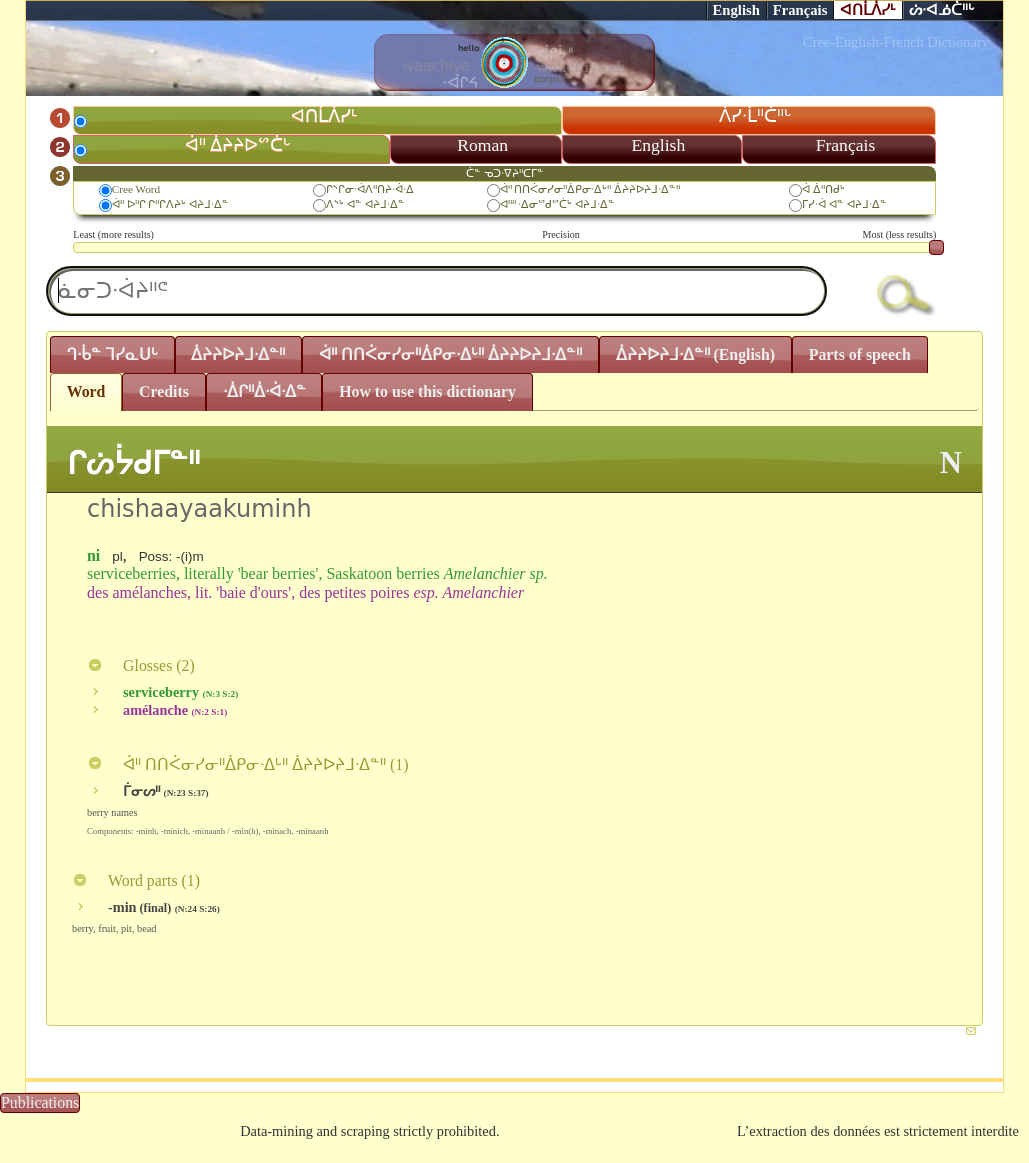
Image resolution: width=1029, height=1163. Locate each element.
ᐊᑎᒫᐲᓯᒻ (868, 10)
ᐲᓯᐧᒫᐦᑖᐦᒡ (755, 116)
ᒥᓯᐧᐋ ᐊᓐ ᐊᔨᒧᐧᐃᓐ (844, 204)
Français (800, 10)
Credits (164, 391)
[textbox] (436, 291)
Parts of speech (860, 354)
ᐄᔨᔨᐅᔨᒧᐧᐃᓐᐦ (238, 354)
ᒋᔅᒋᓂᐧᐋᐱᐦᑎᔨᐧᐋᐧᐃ (370, 189)
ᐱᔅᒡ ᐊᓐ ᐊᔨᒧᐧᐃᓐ (365, 204)
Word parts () (136, 880)
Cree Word (136, 189)
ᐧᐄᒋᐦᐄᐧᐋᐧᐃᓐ (264, 391)
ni (93, 555)
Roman (482, 145)
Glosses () (141, 665)
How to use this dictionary (427, 391)
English (736, 10)
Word (86, 391)
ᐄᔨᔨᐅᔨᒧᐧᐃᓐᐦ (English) (696, 354)
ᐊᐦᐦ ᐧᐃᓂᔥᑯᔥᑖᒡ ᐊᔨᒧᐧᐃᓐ (558, 204)
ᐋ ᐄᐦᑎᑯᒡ (823, 189)
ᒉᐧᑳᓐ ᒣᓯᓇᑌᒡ (112, 354)
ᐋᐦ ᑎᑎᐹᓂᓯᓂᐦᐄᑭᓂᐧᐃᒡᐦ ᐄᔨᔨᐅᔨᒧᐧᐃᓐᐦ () (247, 764)
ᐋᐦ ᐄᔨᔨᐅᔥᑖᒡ (238, 145)
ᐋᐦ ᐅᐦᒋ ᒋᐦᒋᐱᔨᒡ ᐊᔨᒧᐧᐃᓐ (170, 204)
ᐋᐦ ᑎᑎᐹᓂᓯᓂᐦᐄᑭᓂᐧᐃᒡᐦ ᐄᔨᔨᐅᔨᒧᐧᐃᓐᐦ (590, 189)
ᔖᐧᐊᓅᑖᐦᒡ (942, 10)
